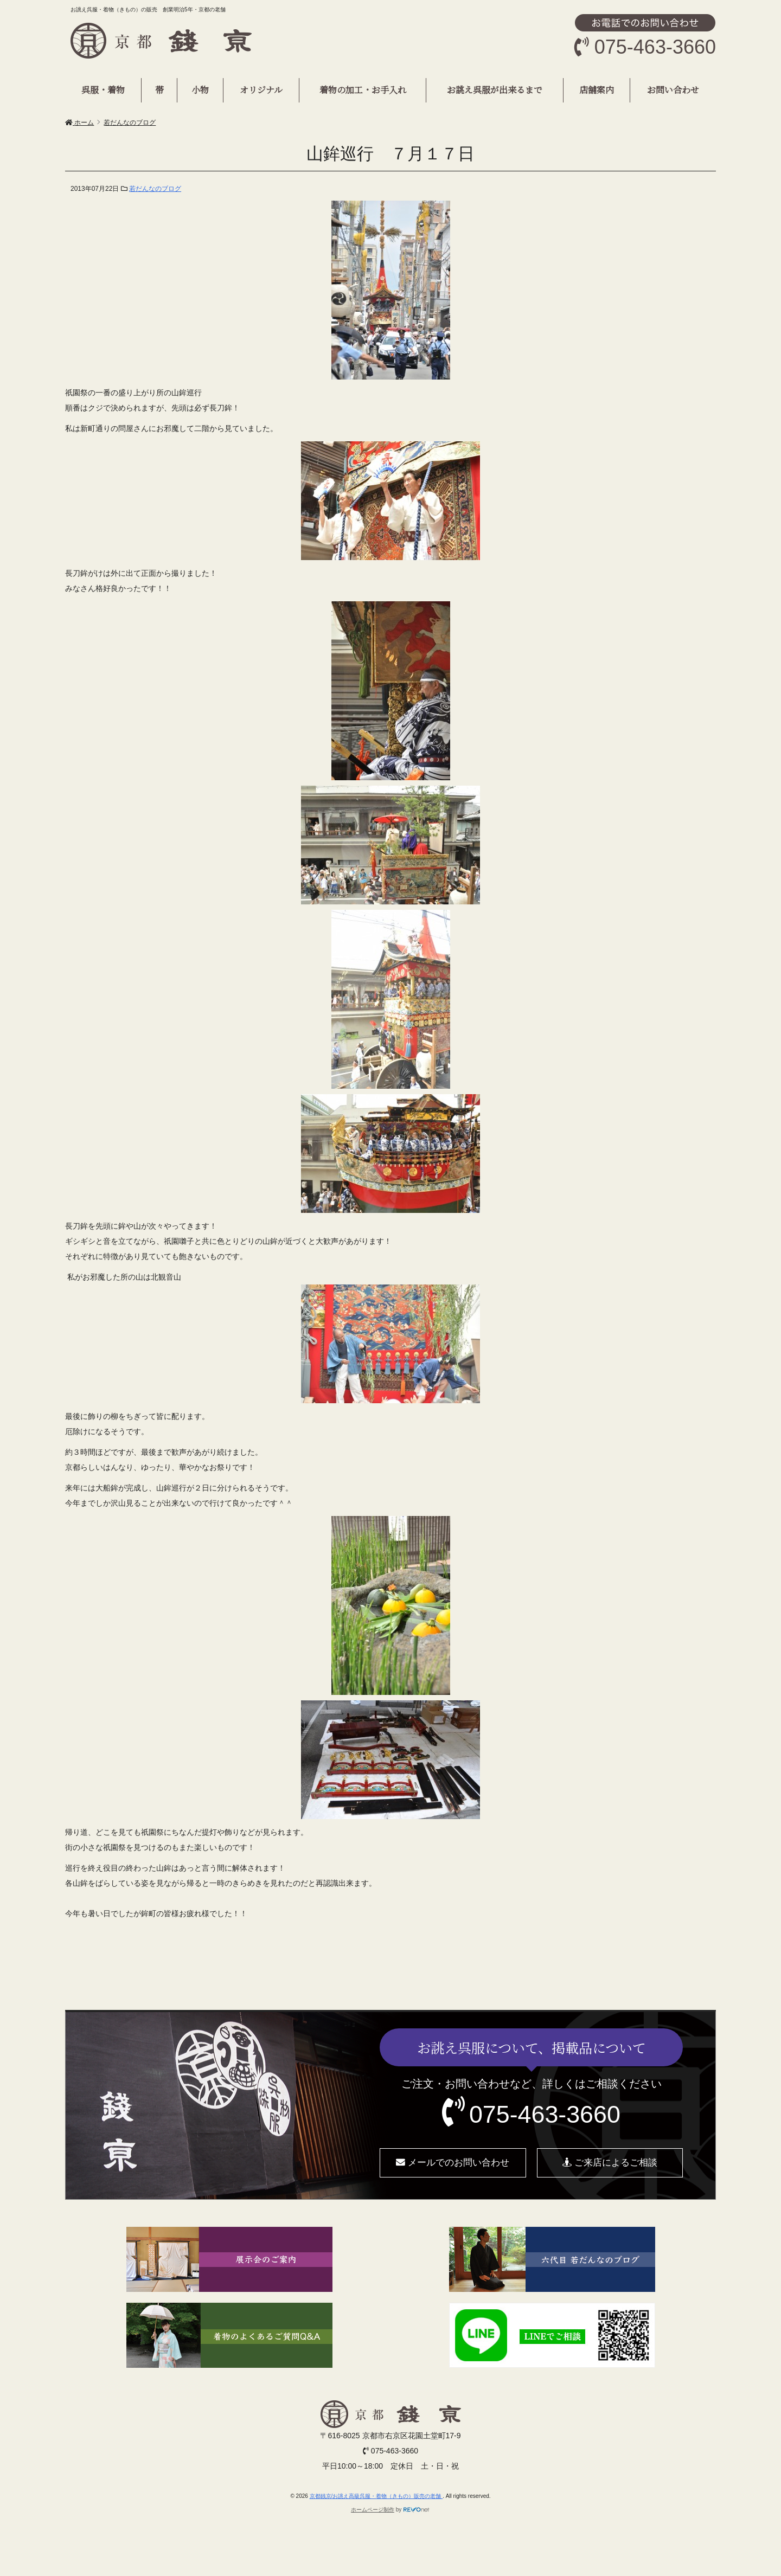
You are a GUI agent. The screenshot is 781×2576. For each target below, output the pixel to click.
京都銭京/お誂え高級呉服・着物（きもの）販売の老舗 (376, 2496)
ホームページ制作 (372, 2510)
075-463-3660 (544, 2114)
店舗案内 (596, 89)
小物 (200, 89)
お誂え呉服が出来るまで (494, 89)
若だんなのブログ (155, 188)
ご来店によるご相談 (609, 2162)
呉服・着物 (103, 89)
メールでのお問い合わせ (452, 2162)
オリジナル (261, 89)
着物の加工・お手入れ (362, 89)
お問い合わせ (673, 89)
